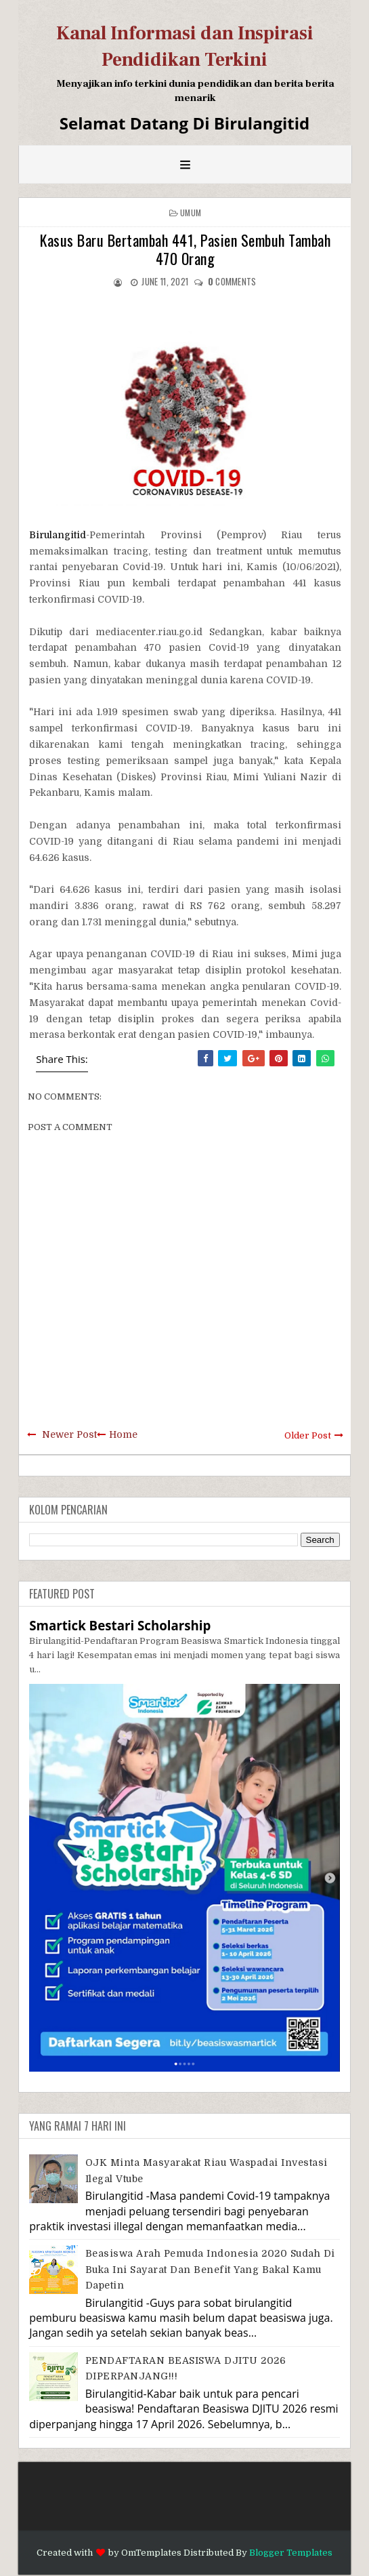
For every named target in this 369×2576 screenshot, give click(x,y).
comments (232, 281)
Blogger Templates (290, 2553)
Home (123, 1434)
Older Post (307, 1435)
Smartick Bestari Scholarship (120, 1625)
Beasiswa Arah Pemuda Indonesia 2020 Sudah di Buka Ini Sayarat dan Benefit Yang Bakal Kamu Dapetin (210, 2269)
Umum (190, 212)
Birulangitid (57, 534)
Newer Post (69, 1434)
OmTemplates (151, 2553)
